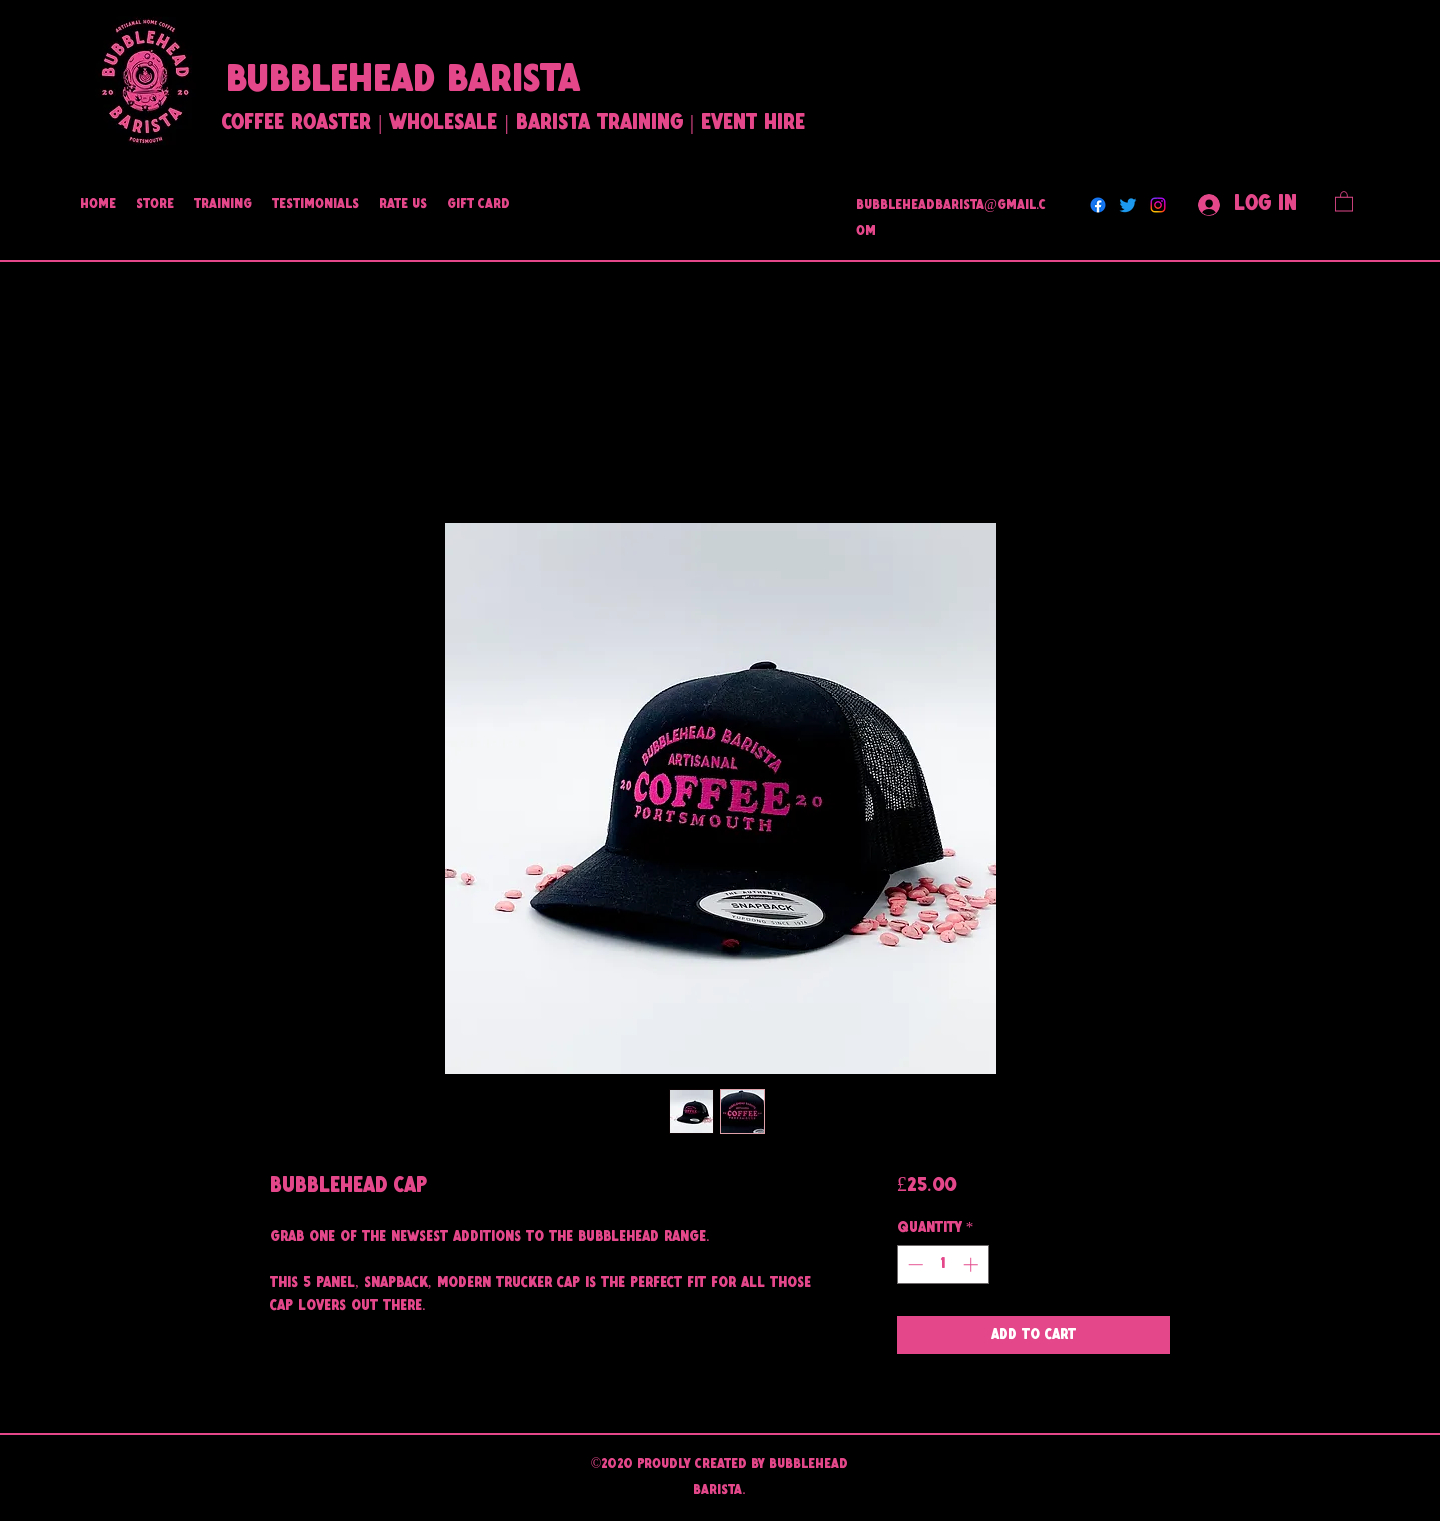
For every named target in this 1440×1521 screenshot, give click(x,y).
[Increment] (972, 1264)
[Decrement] (913, 1264)
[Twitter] (1128, 205)
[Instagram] (1158, 205)
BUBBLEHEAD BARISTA (403, 81)
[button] (1344, 200)
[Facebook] (1098, 205)
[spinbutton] (942, 1264)
